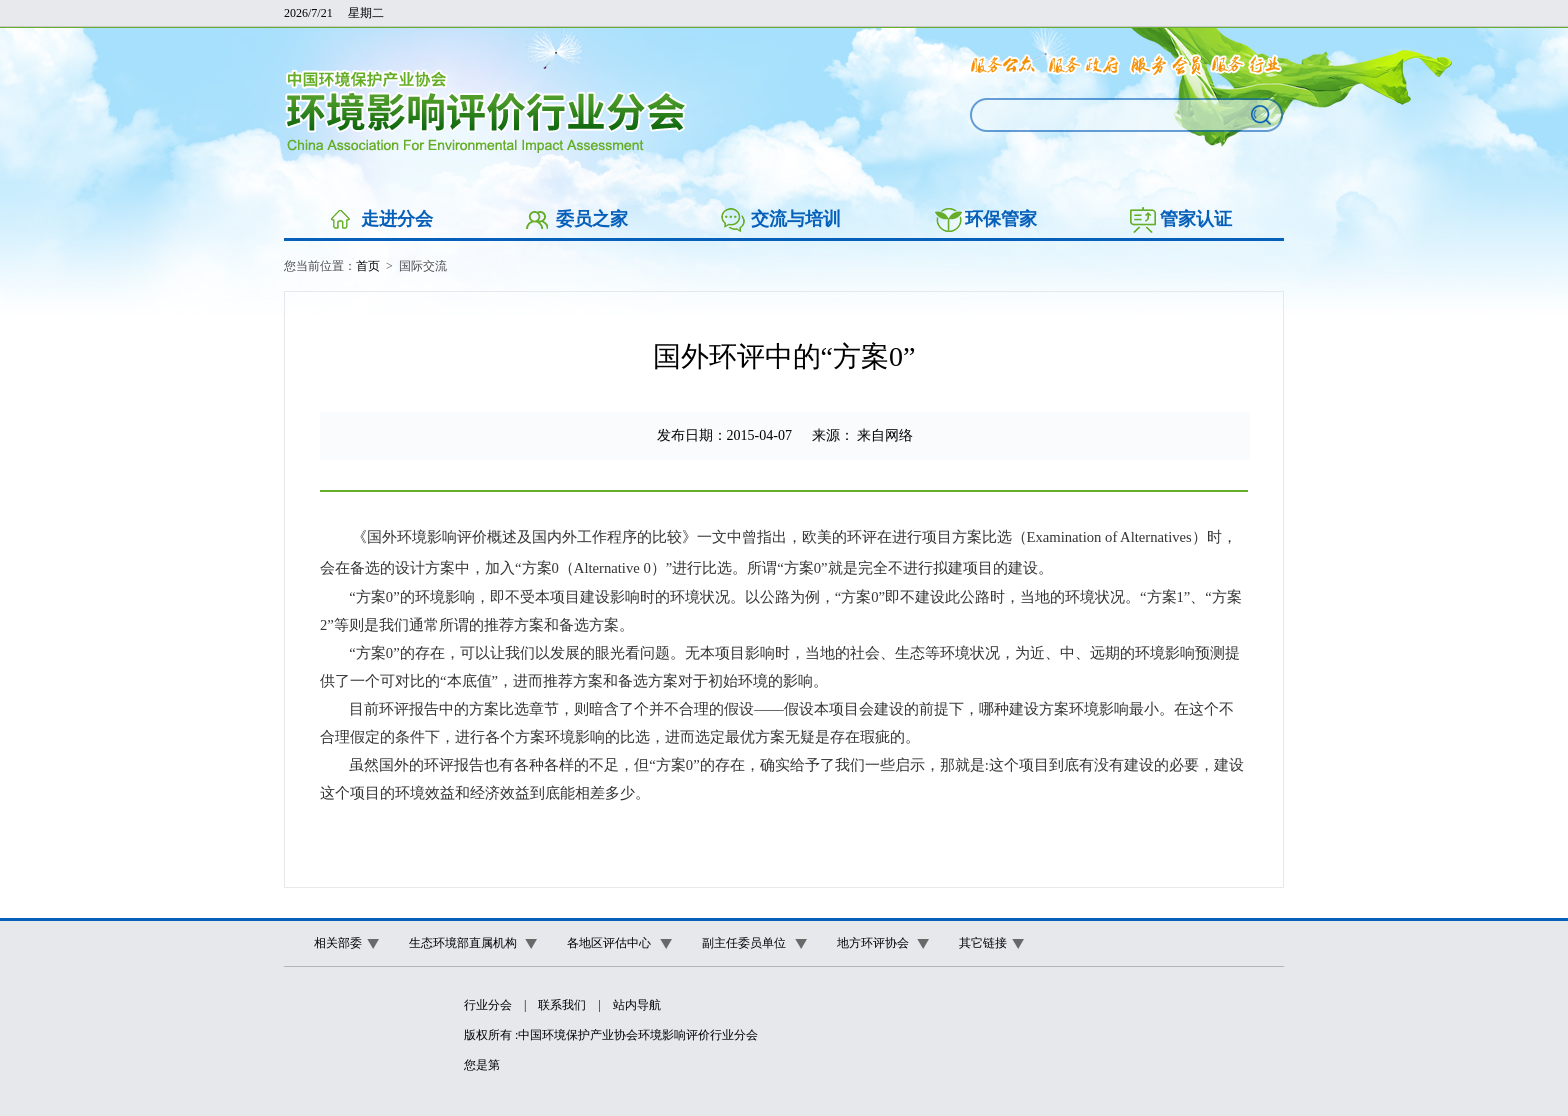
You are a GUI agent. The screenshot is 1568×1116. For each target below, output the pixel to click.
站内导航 (637, 1005)
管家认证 (1196, 219)
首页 (368, 266)
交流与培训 (796, 219)
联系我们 (562, 1005)
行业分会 (488, 1005)
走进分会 (397, 219)
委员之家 (592, 219)
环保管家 (1001, 219)
